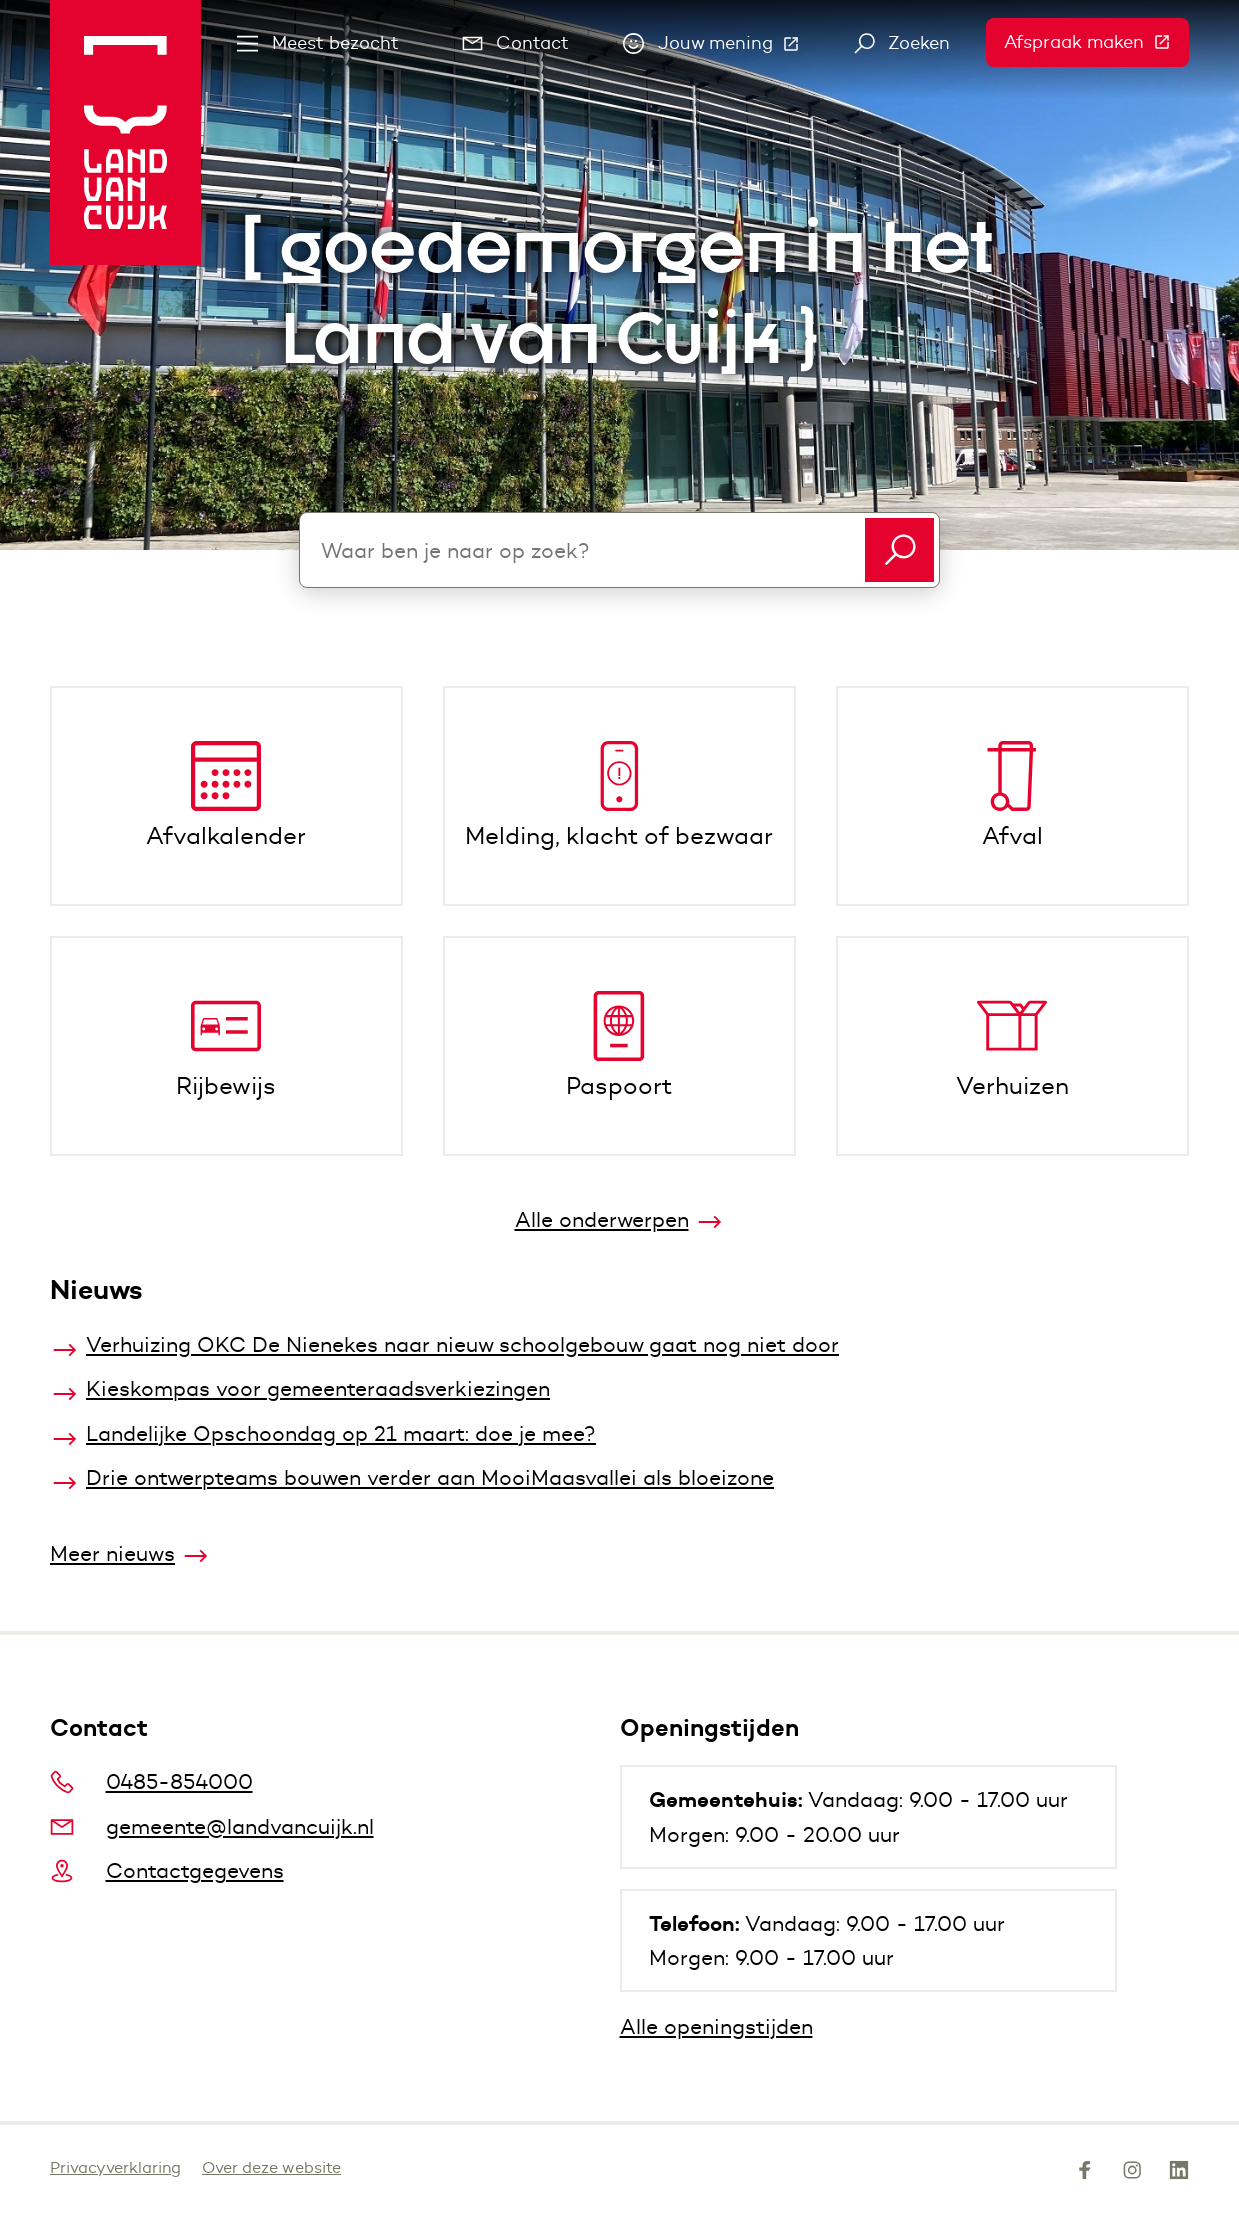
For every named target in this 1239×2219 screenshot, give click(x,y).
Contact (516, 43)
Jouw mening (720, 48)
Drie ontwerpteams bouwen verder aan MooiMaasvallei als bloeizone (430, 1477)
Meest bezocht (318, 43)
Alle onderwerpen (602, 1219)
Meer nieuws (112, 1553)
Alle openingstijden (716, 2026)
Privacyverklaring (115, 2167)
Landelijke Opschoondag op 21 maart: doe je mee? (341, 1433)
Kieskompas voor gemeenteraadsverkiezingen (318, 1388)
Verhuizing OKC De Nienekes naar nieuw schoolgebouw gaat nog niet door (462, 1344)
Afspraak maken (1096, 42)
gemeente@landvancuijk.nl (212, 1826)
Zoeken (902, 43)
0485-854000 (151, 1781)
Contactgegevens (167, 1870)
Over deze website (271, 2167)
